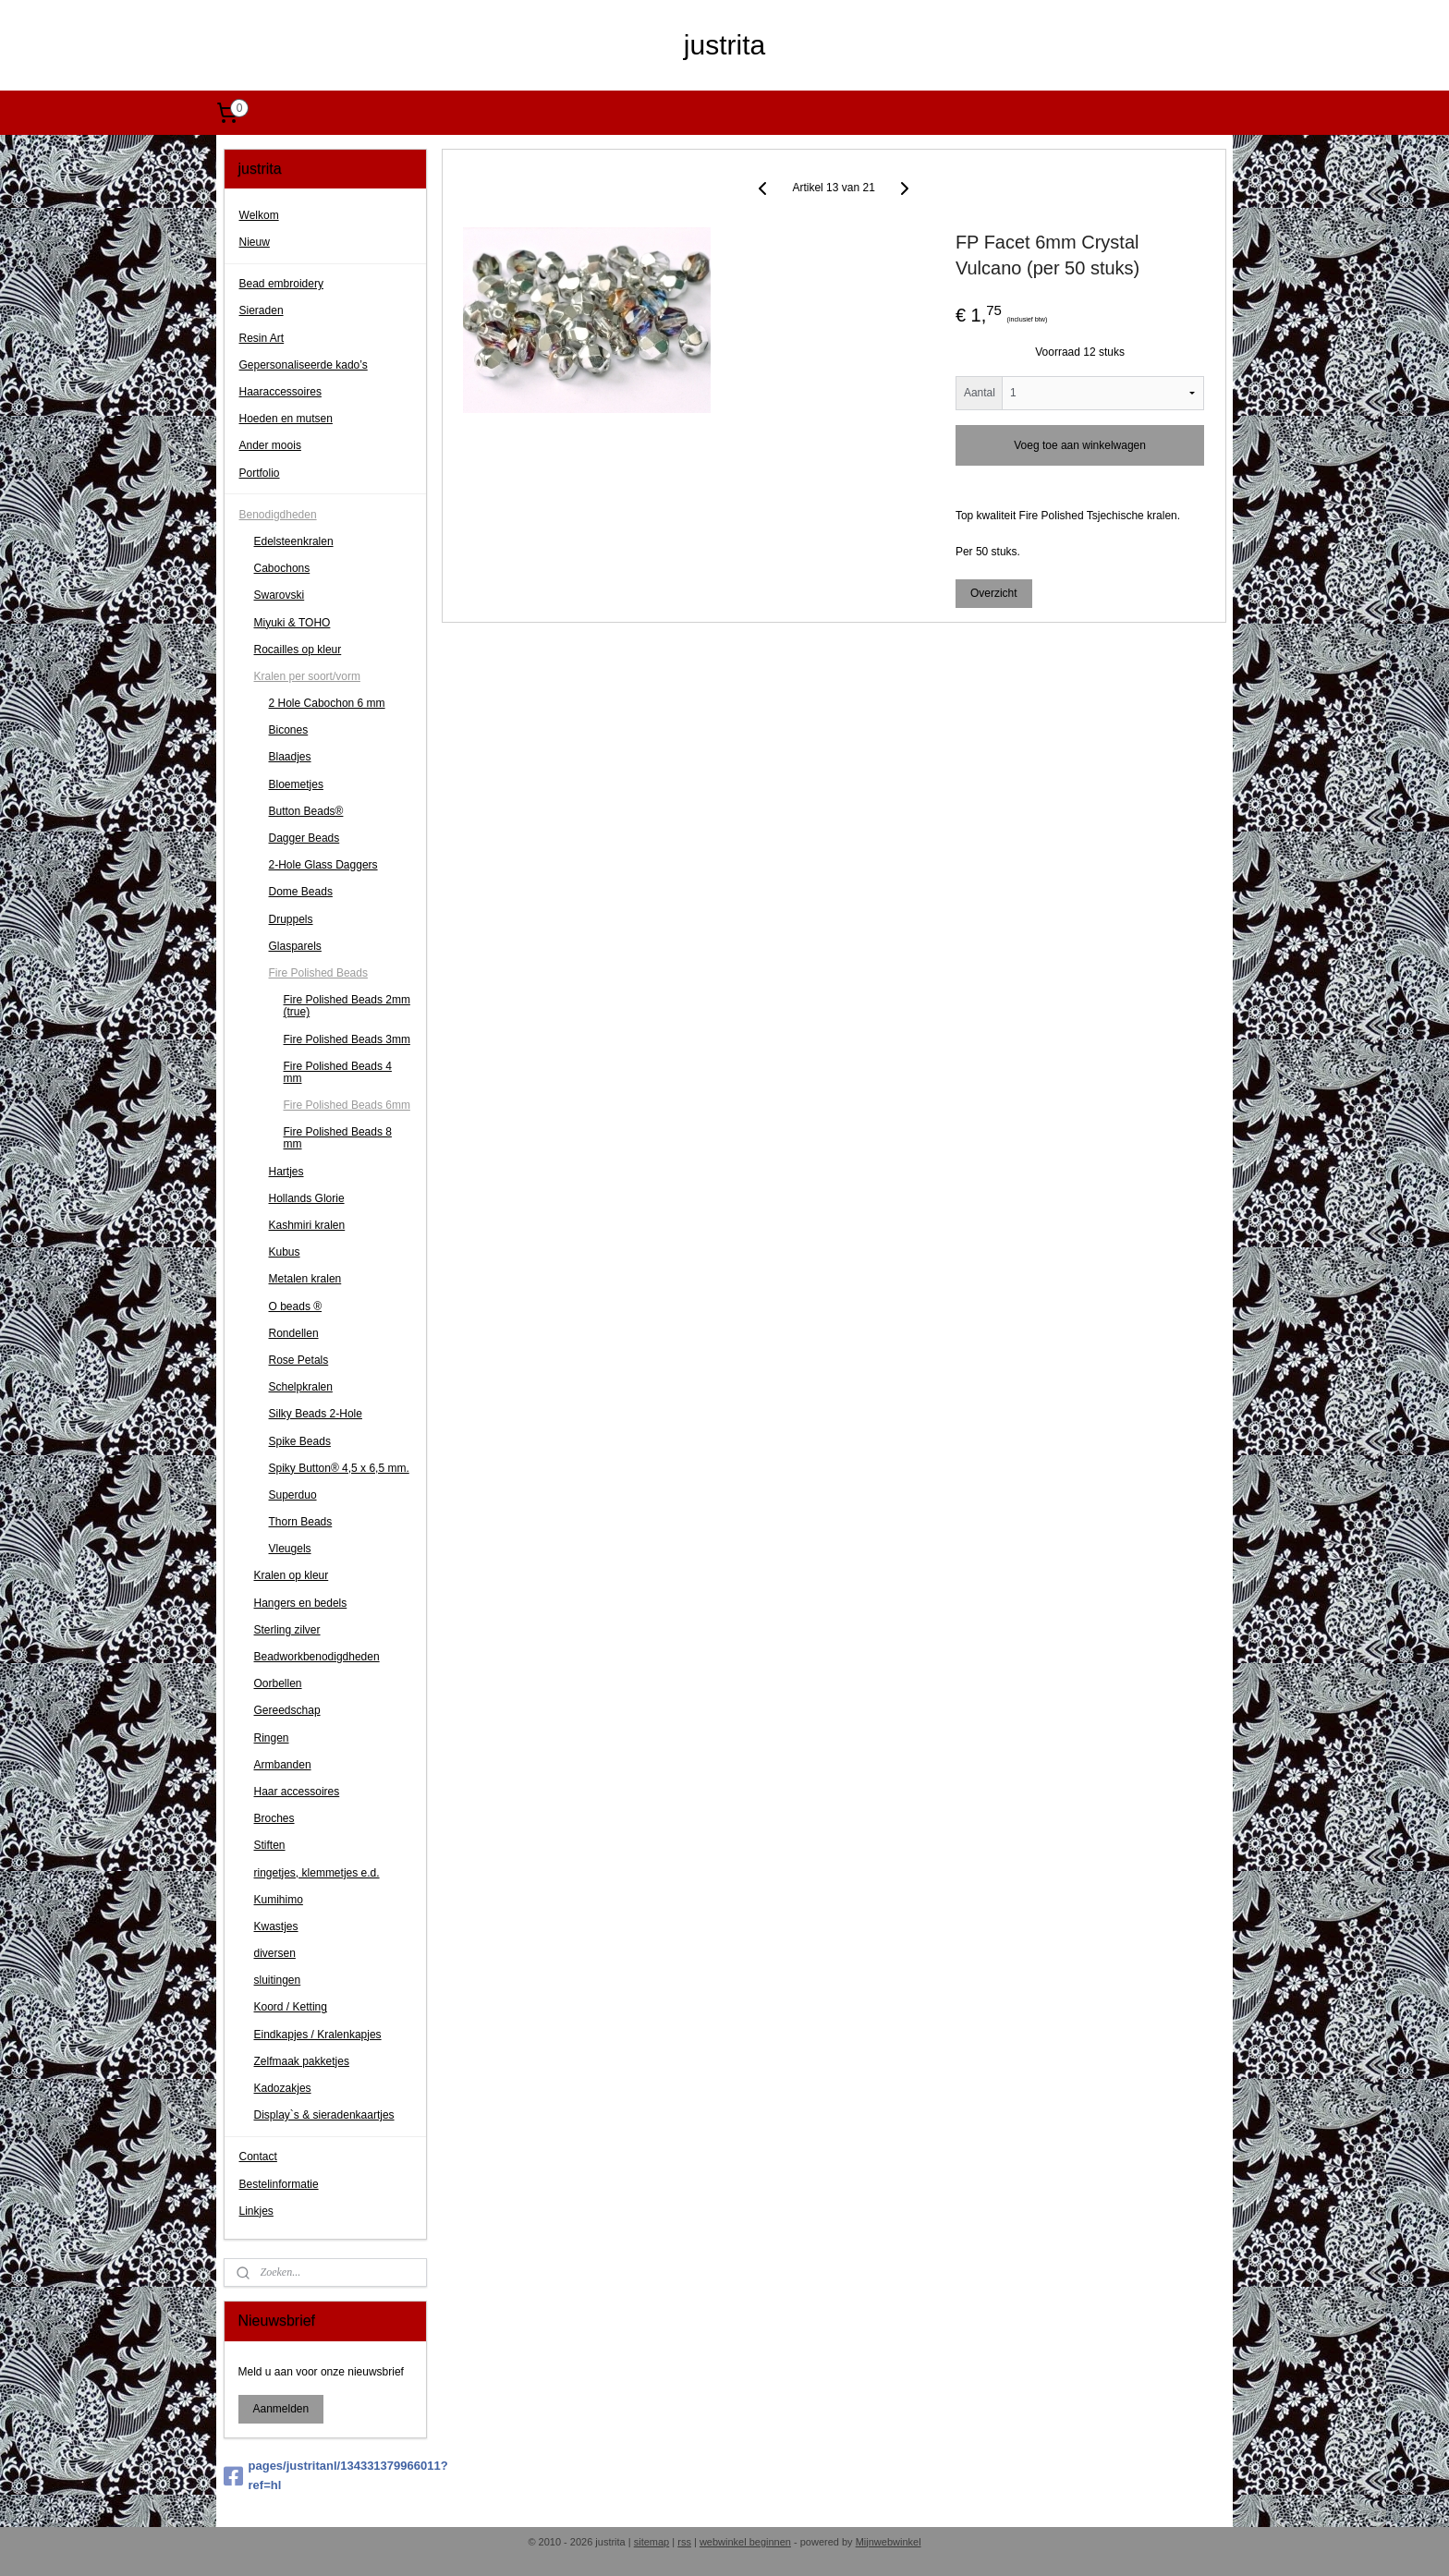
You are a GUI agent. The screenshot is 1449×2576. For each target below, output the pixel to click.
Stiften (270, 1845)
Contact (258, 2156)
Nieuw (254, 242)
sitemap (652, 2541)
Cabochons (282, 568)
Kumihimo (278, 1899)
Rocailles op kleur (298, 649)
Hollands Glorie (307, 1198)
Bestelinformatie (279, 2184)
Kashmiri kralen (307, 1225)
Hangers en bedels (300, 1603)
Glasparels (295, 946)
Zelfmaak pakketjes (301, 2061)
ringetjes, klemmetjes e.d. (317, 1872)
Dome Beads (301, 891)
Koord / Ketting (290, 2006)
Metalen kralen (305, 1278)
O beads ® (296, 1306)
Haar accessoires (297, 1791)
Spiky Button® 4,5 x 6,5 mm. (339, 1468)
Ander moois (270, 445)
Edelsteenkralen (294, 541)
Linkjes (256, 2211)
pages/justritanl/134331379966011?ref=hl (326, 2475)
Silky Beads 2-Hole (315, 1413)
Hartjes (286, 1171)
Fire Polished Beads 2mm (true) (347, 1005)
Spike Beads (300, 1441)
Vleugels (290, 1548)
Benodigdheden (278, 514)
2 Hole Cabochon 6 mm (327, 703)
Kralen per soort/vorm (307, 676)
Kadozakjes (282, 2088)
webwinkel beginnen (745, 2541)
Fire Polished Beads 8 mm (338, 1137)
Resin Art (262, 338)
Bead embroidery (281, 283)
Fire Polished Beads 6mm (347, 1105)
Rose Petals (299, 1360)
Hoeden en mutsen (286, 418)
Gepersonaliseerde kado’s (303, 364)
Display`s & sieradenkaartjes (324, 2114)
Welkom (259, 215)
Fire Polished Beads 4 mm (338, 1072)
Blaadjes (290, 756)
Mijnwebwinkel (888, 2541)
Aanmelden (281, 2408)
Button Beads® (306, 811)
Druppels (291, 919)
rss (684, 2541)
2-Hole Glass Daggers (323, 864)
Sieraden (261, 310)
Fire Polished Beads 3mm (347, 1039)
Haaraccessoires (280, 391)
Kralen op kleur (291, 1575)
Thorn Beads (301, 1521)
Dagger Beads (304, 838)
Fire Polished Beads (318, 972)
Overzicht (993, 592)
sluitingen (277, 1980)
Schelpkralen (301, 1386)
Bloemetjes (296, 784)
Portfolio (259, 473)
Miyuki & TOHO (292, 622)
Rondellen (294, 1333)
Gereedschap (287, 1710)
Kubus (284, 1251)
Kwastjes (276, 1926)
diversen (275, 1953)
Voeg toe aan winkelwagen (1080, 444)
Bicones (289, 729)
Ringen (271, 1738)
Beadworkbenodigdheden (317, 1656)
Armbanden (282, 1764)
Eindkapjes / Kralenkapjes (318, 2034)
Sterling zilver (287, 1629)
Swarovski (279, 595)
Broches (274, 1818)
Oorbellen (278, 1683)
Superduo (293, 1494)
